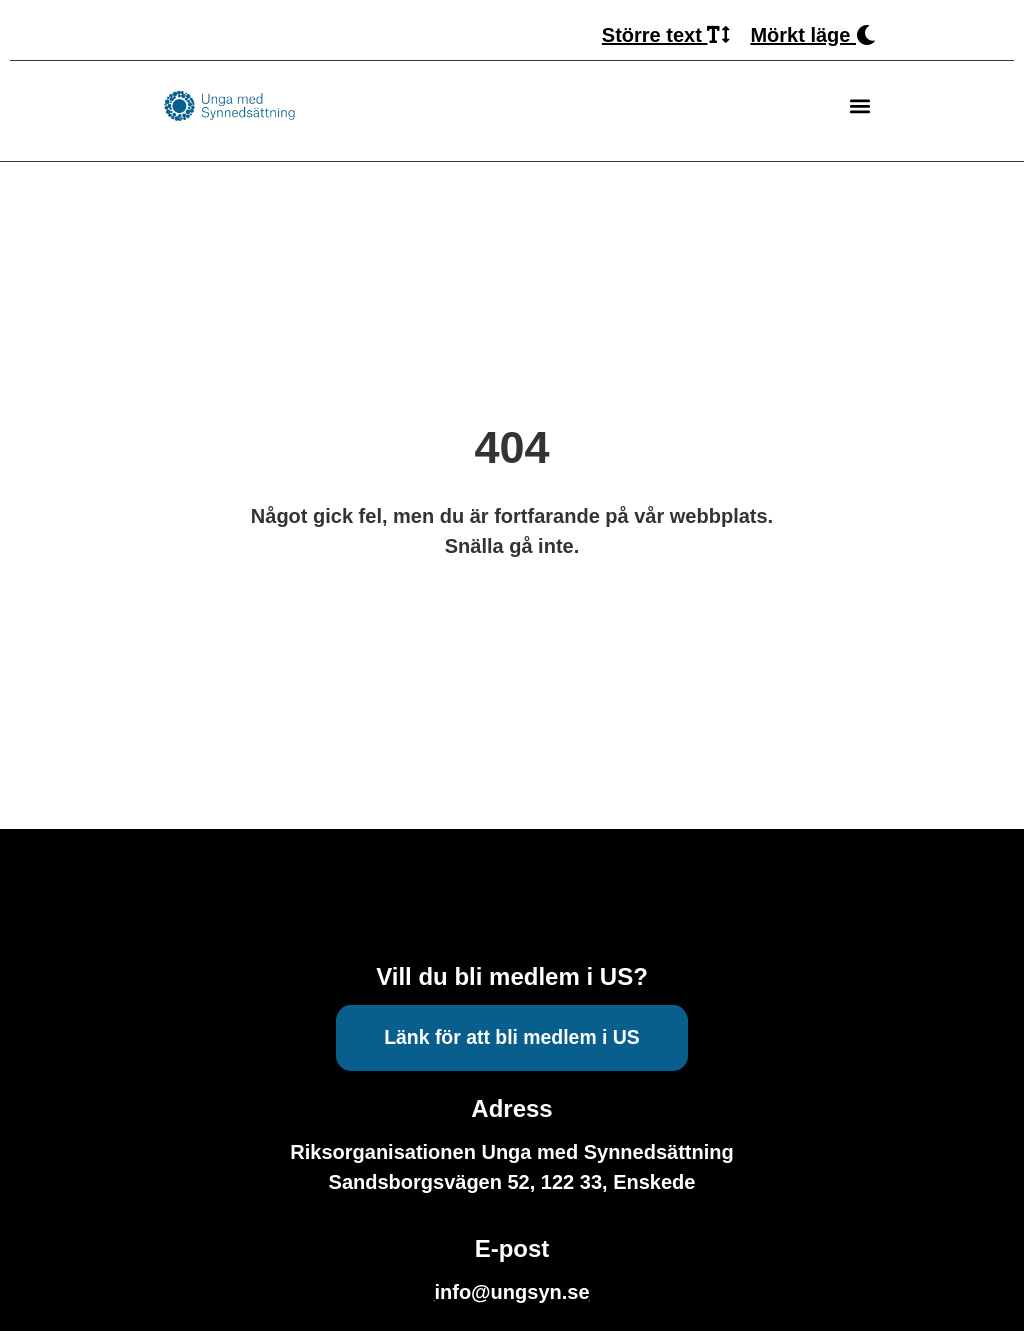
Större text (666, 35)
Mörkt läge (813, 35)
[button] (859, 106)
